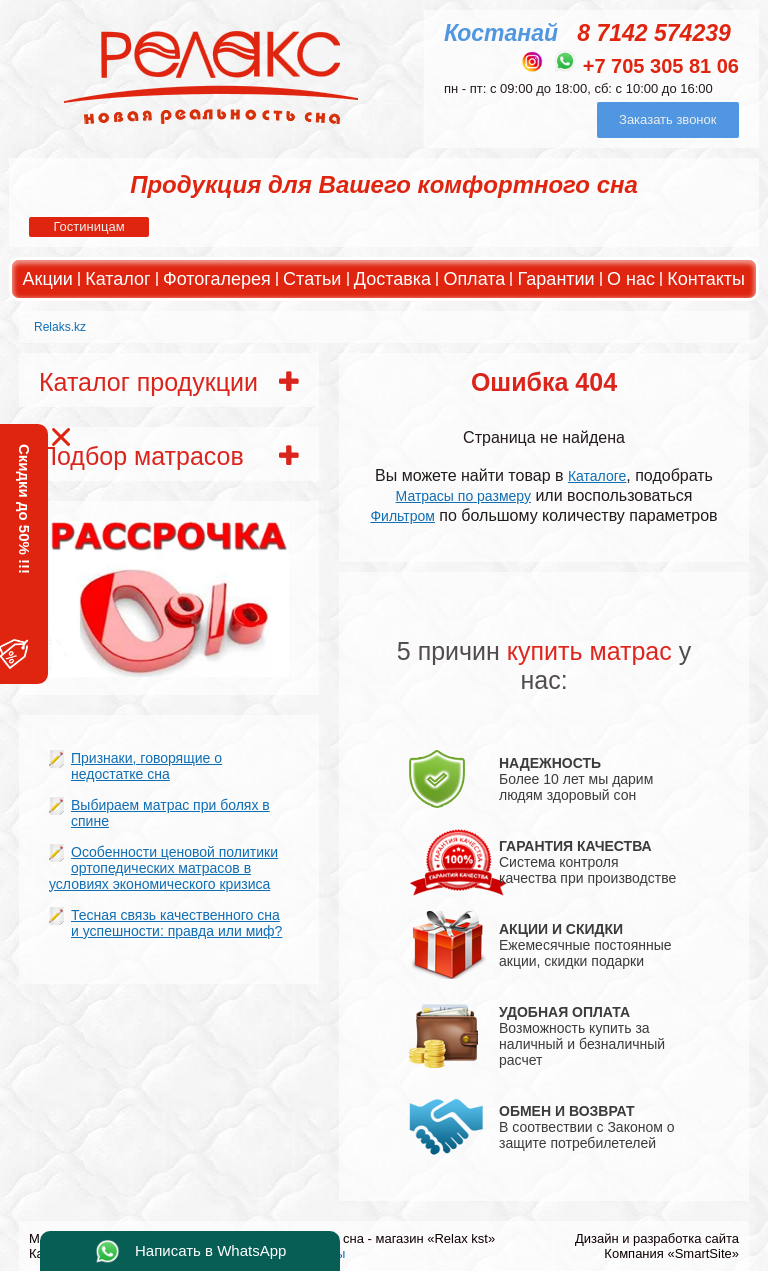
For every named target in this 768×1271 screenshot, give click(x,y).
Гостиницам (88, 226)
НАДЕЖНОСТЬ (550, 763)
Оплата (474, 279)
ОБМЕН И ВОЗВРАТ (567, 1111)
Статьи (312, 279)
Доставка (392, 279)
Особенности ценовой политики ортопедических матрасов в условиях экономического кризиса (163, 868)
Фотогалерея (217, 279)
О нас (631, 279)
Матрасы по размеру (463, 496)
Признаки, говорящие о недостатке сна (146, 766)
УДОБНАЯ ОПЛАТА (564, 1012)
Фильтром (402, 516)
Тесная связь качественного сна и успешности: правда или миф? (176, 923)
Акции (48, 279)
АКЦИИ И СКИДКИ (561, 929)
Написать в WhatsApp (210, 1250)
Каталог (117, 279)
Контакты (706, 279)
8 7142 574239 (654, 33)
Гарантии (556, 279)
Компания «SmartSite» (671, 1253)
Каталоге (597, 476)
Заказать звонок (667, 119)
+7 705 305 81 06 (661, 66)
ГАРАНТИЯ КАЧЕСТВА (575, 846)
